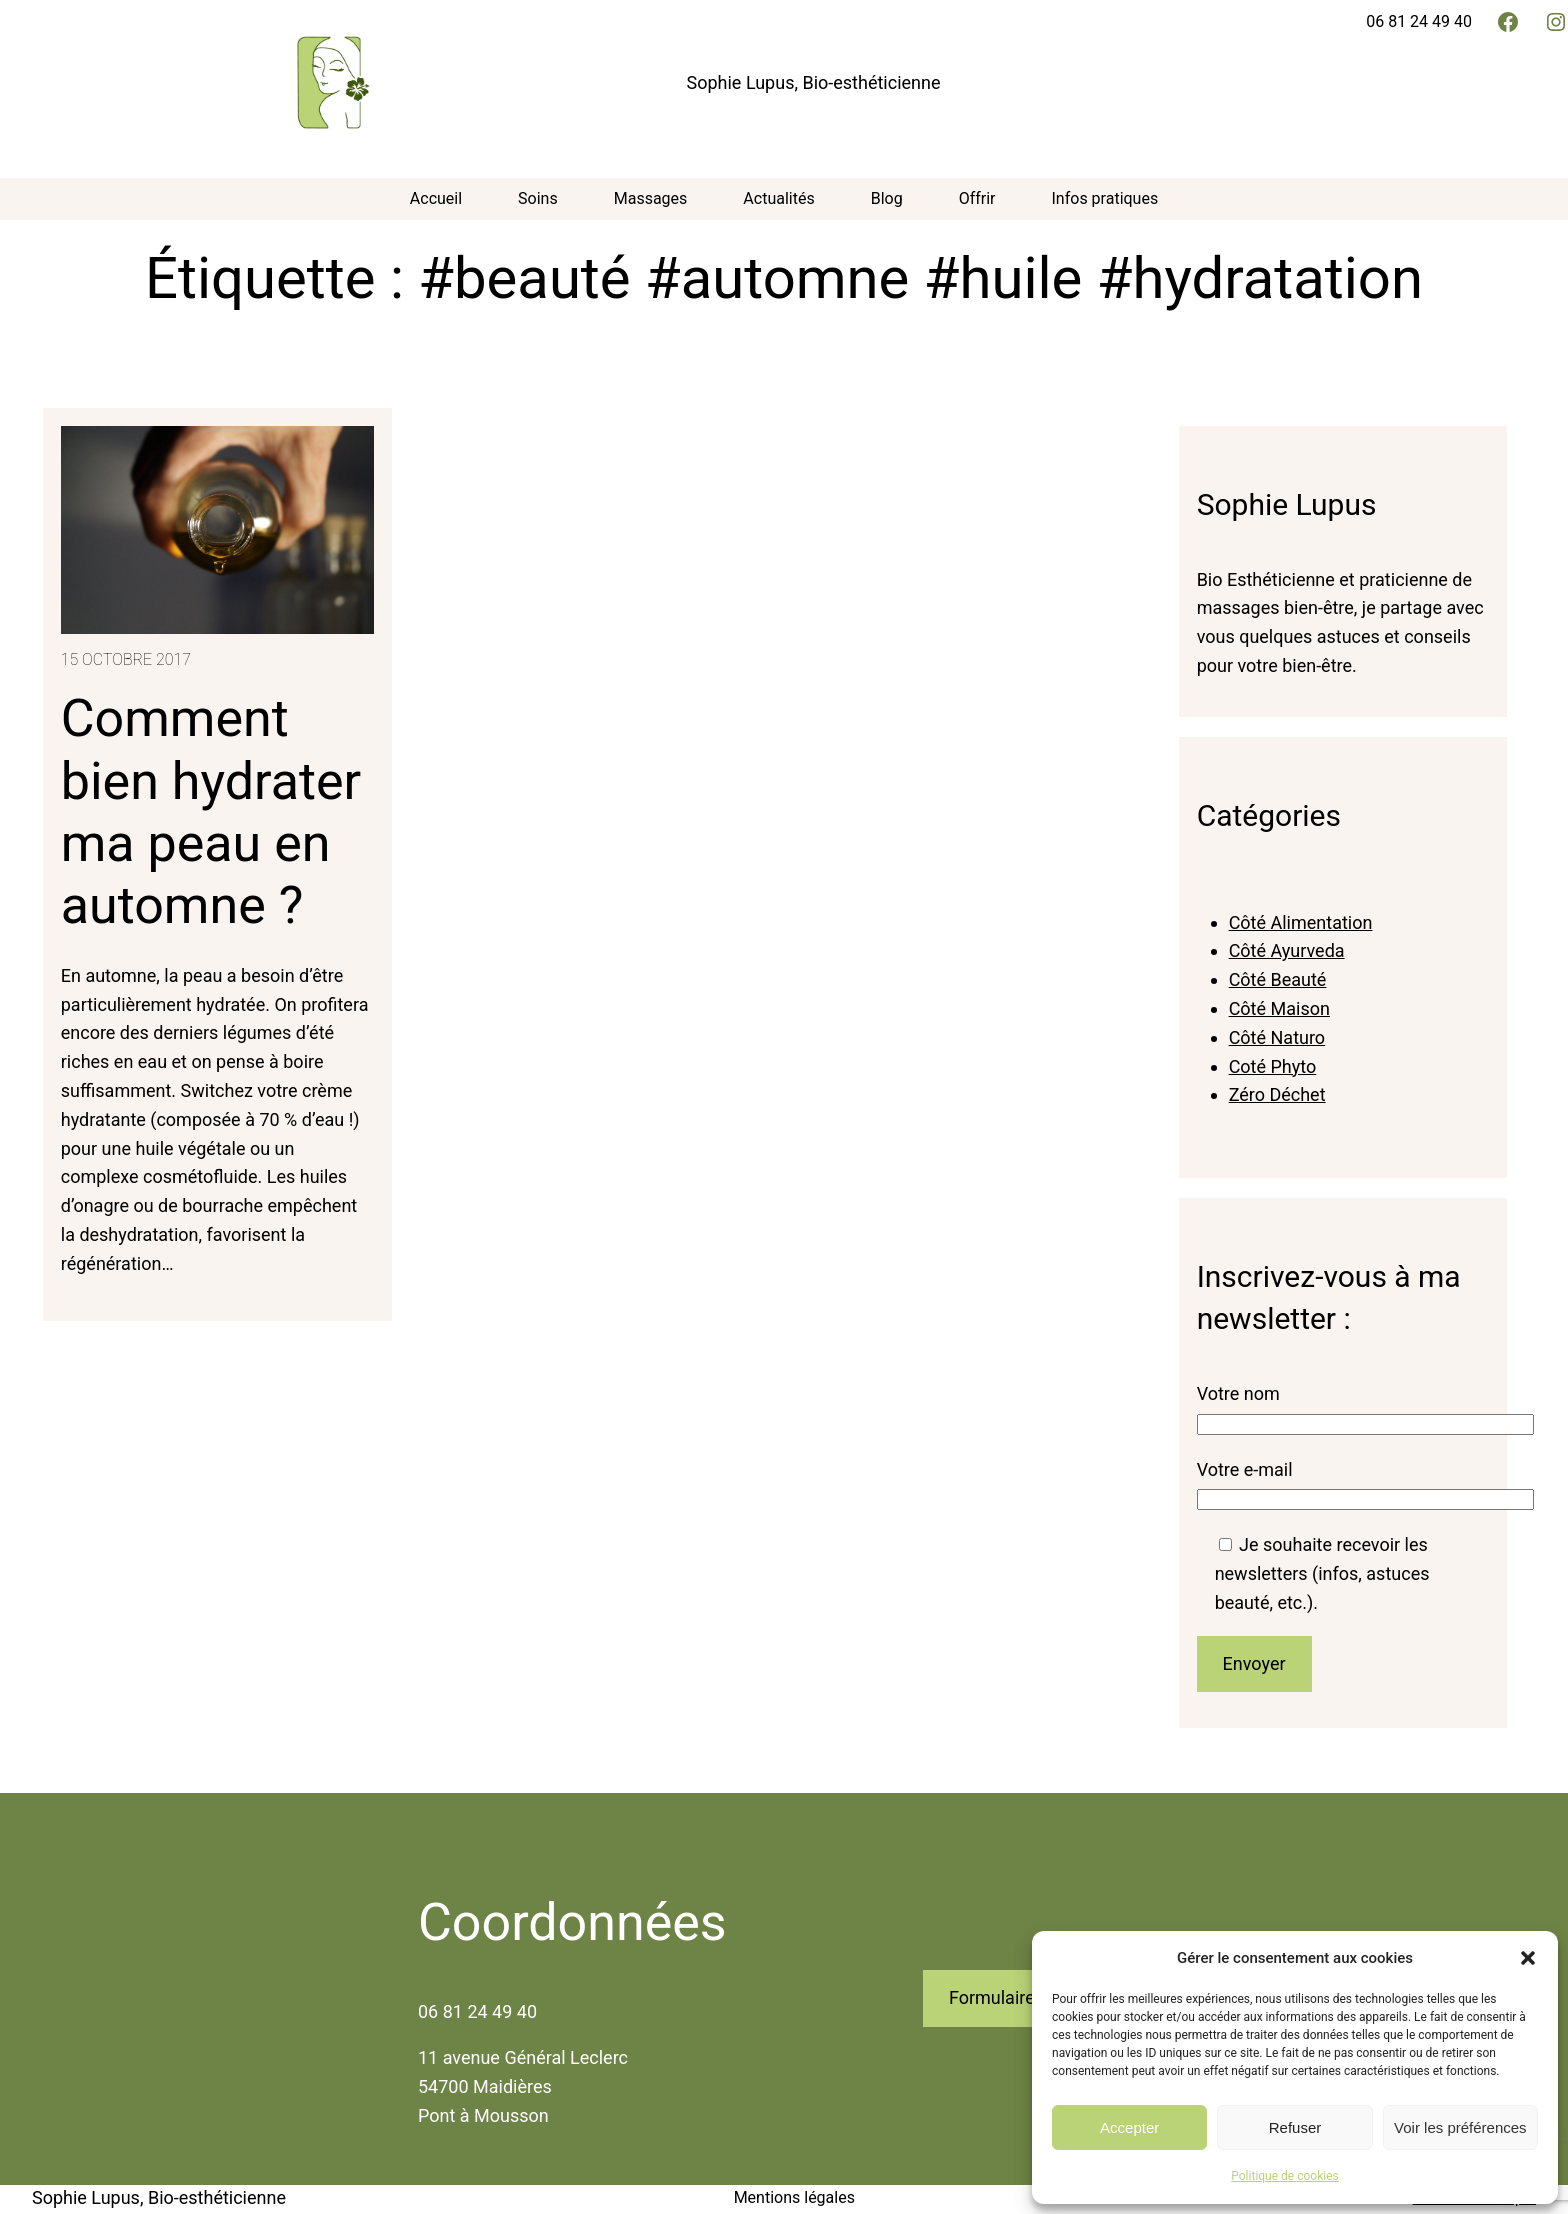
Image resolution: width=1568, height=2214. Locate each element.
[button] (1528, 1958)
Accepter (1129, 2127)
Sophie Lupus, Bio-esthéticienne (814, 82)
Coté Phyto (1273, 1066)
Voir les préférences (1460, 2127)
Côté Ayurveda (1287, 950)
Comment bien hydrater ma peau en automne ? (211, 812)
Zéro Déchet (1277, 1094)
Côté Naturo (1277, 1037)
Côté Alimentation (1301, 922)
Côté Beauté (1278, 979)
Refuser (1295, 2127)
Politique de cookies (1284, 2176)
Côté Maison (1279, 1008)
